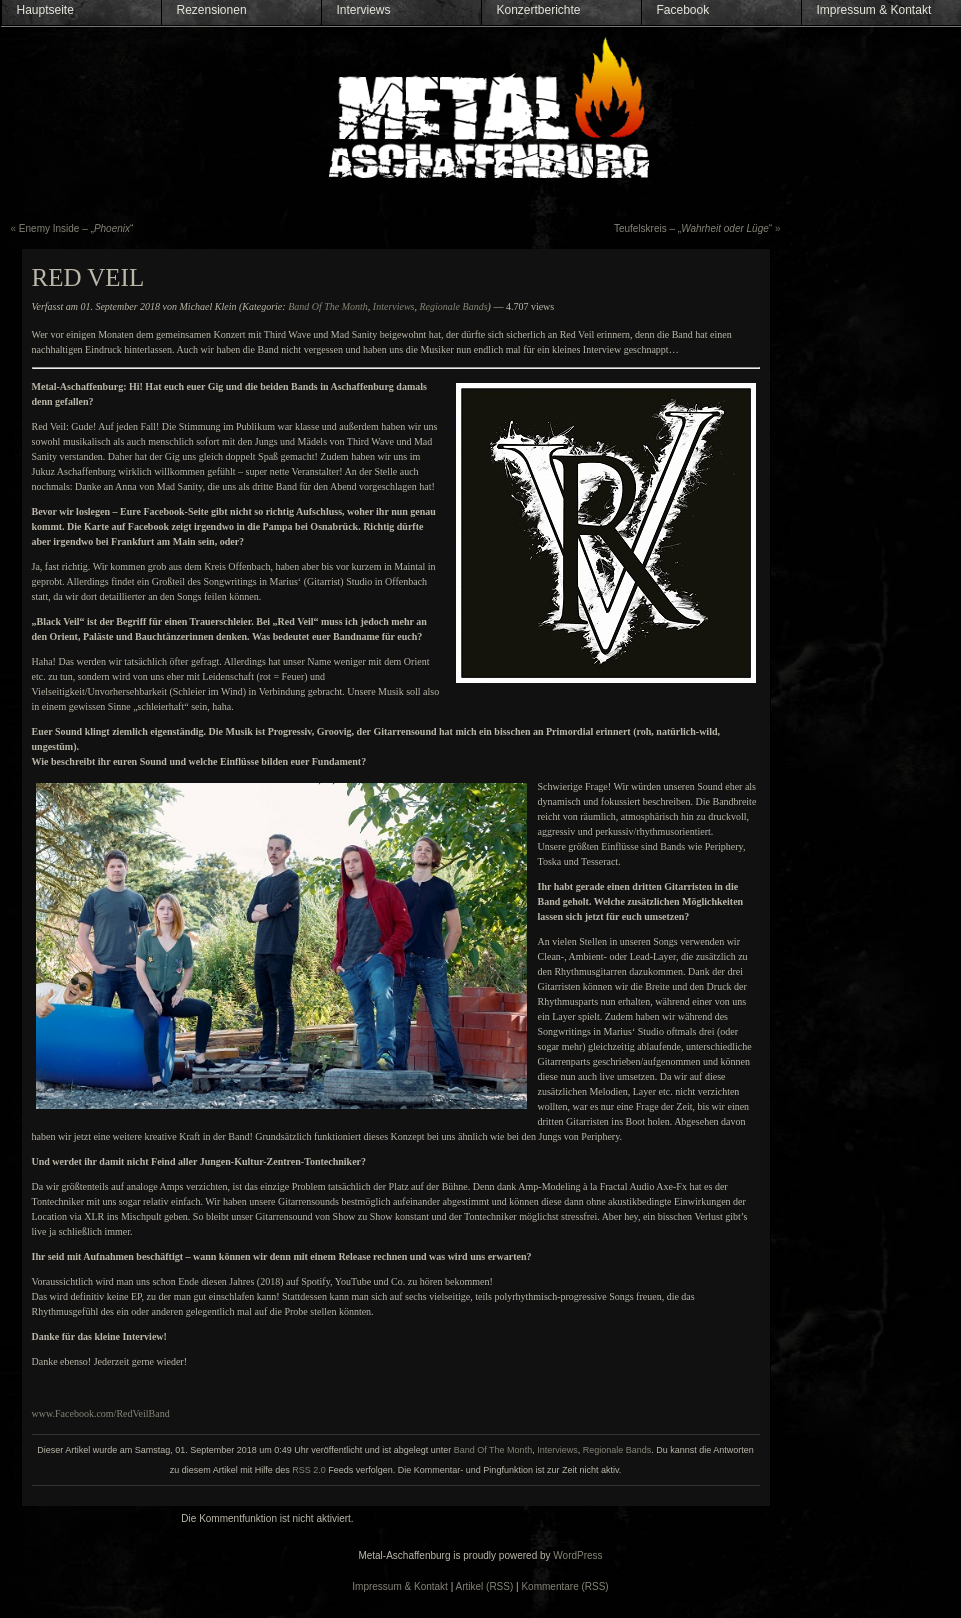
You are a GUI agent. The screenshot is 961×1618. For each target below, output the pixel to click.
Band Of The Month (328, 306)
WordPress (577, 1555)
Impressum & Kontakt (874, 10)
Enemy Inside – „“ (76, 228)
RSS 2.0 (309, 1470)
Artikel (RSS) (485, 1586)
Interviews (364, 10)
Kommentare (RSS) (564, 1586)
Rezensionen (212, 10)
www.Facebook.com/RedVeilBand (101, 1413)
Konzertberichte (539, 10)
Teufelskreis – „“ (693, 228)
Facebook (683, 10)
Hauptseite (45, 10)
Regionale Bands (454, 306)
